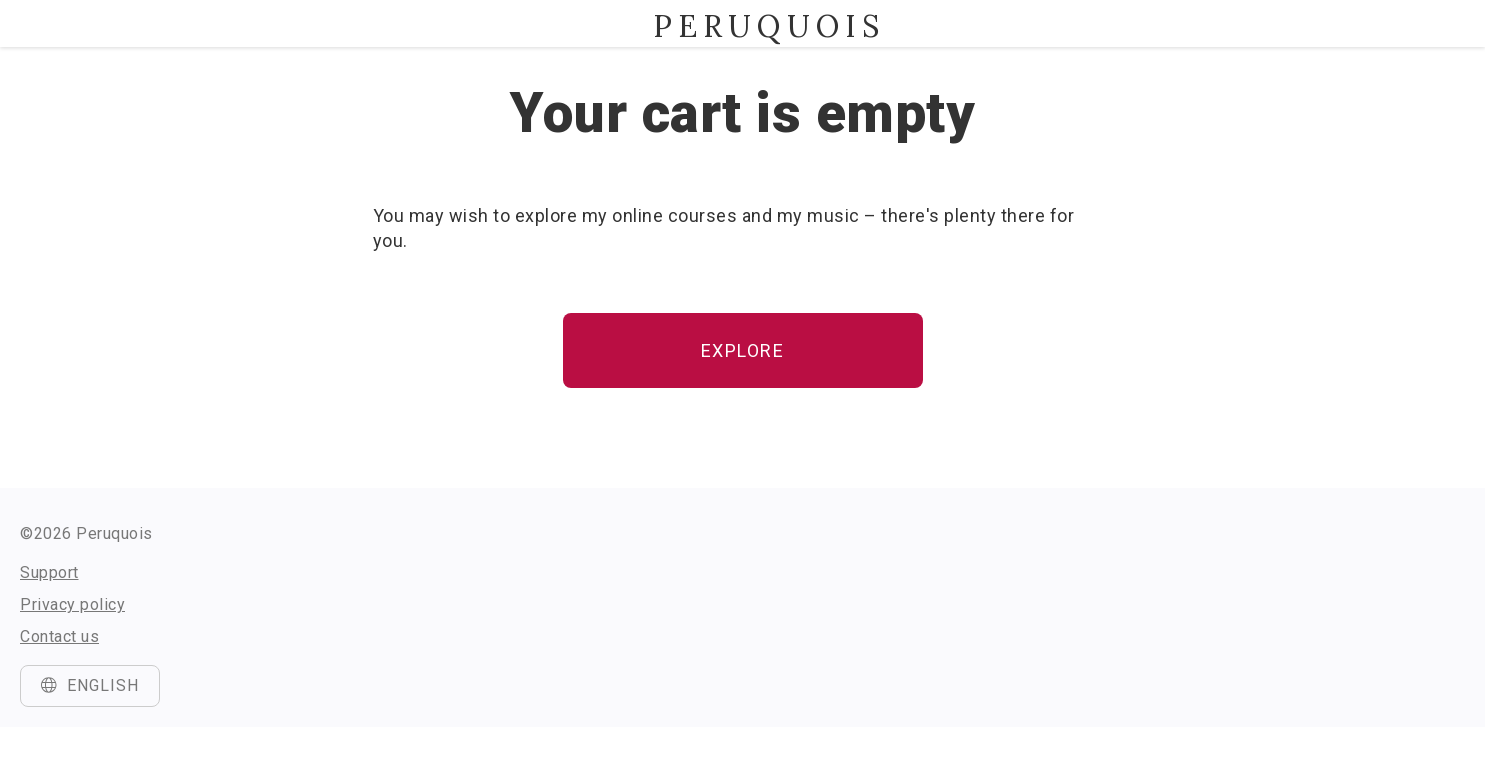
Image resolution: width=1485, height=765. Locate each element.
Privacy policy (72, 604)
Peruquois (743, 26)
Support (49, 572)
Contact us (59, 636)
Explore (743, 350)
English (90, 685)
